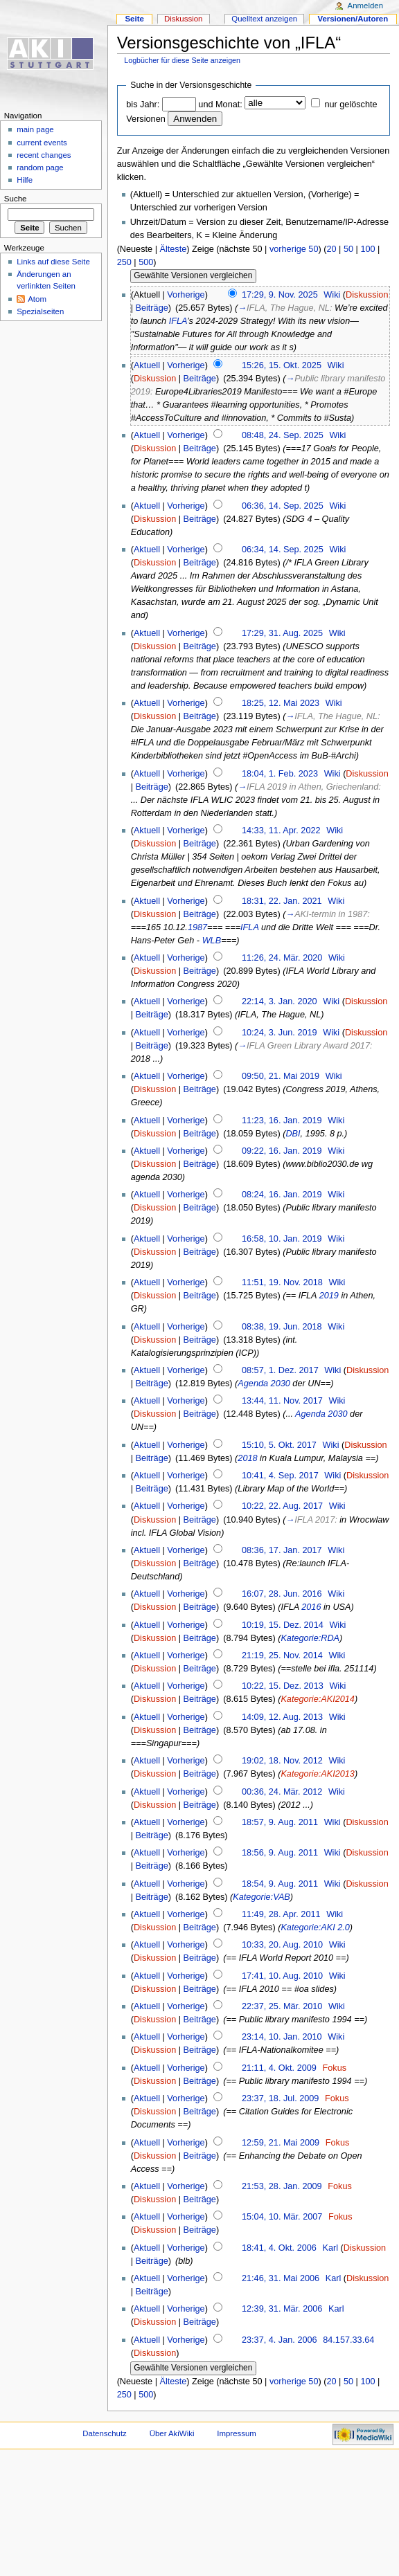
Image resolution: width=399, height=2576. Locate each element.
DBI (292, 1134)
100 (367, 249)
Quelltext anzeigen (264, 19)
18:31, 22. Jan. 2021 (282, 901)
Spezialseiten (40, 311)
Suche (15, 198)
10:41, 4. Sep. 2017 (280, 1475)
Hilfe (25, 180)
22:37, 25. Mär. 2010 (282, 2006)
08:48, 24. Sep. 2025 (282, 435)
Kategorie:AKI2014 (318, 1699)
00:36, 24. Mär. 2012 (282, 1792)
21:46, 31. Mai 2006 (280, 2278)
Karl (331, 2248)
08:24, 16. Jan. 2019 (282, 1194)
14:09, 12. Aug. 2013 (282, 1717)
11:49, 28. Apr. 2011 (281, 1914)
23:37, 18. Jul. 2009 (280, 2098)
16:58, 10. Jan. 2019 (282, 1239)
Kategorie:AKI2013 (318, 1774)
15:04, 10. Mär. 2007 (282, 2217)
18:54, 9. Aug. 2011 (280, 1884)
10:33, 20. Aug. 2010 (282, 1945)
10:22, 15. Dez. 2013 (282, 1686)
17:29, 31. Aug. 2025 (282, 633)
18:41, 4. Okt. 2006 (279, 2248)
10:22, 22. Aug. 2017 (282, 1506)
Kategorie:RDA (310, 1638)
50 (348, 249)
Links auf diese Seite (53, 261)
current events (42, 142)
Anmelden (366, 5)
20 (331, 249)
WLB (212, 940)
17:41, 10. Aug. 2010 (282, 1976)
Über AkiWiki (172, 2433)
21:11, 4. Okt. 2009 (279, 2068)
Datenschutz (104, 2433)
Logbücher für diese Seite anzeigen (182, 60)
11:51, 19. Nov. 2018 (282, 1282)
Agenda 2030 (264, 1383)
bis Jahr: (142, 104)
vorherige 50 (294, 249)
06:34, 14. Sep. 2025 (282, 549)
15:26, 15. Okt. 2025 (281, 365)
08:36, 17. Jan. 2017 (282, 1550)
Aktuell (147, 365)
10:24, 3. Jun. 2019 (279, 1032)
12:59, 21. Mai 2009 (280, 2143)
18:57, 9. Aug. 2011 (280, 1822)
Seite (134, 19)
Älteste (172, 249)
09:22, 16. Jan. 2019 (282, 1151)
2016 (311, 1607)
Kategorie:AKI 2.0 (315, 1927)
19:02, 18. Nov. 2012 (282, 1761)
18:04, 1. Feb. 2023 (280, 774)
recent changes (44, 155)
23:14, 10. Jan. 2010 (282, 2037)
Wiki (331, 295)
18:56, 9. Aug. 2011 (280, 1853)
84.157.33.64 (348, 2340)
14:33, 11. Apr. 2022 (281, 830)
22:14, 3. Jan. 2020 (279, 1001)
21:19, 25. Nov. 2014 (282, 1655)
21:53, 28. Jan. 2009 (282, 2186)
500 (146, 262)
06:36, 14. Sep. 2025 (282, 506)
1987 (197, 927)
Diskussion (367, 295)
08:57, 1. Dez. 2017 (280, 1370)
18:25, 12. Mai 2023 (280, 703)
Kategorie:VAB (261, 1897)
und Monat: (220, 104)
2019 (329, 1295)
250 (124, 262)
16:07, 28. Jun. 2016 (282, 1594)
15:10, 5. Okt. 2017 (279, 1445)
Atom (37, 299)
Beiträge (152, 308)
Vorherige (185, 295)
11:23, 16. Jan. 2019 (282, 1120)
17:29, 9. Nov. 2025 (280, 295)
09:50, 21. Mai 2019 (280, 1076)
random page (40, 167)
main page (35, 129)
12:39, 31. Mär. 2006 (282, 2309)
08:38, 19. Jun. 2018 (282, 1327)
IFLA (178, 321)
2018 (247, 1458)
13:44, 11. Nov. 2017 (282, 1401)
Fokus (335, 2068)
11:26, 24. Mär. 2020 (282, 958)
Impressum (236, 2433)
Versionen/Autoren (352, 19)
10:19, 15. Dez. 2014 (282, 1625)
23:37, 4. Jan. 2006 (279, 2340)
